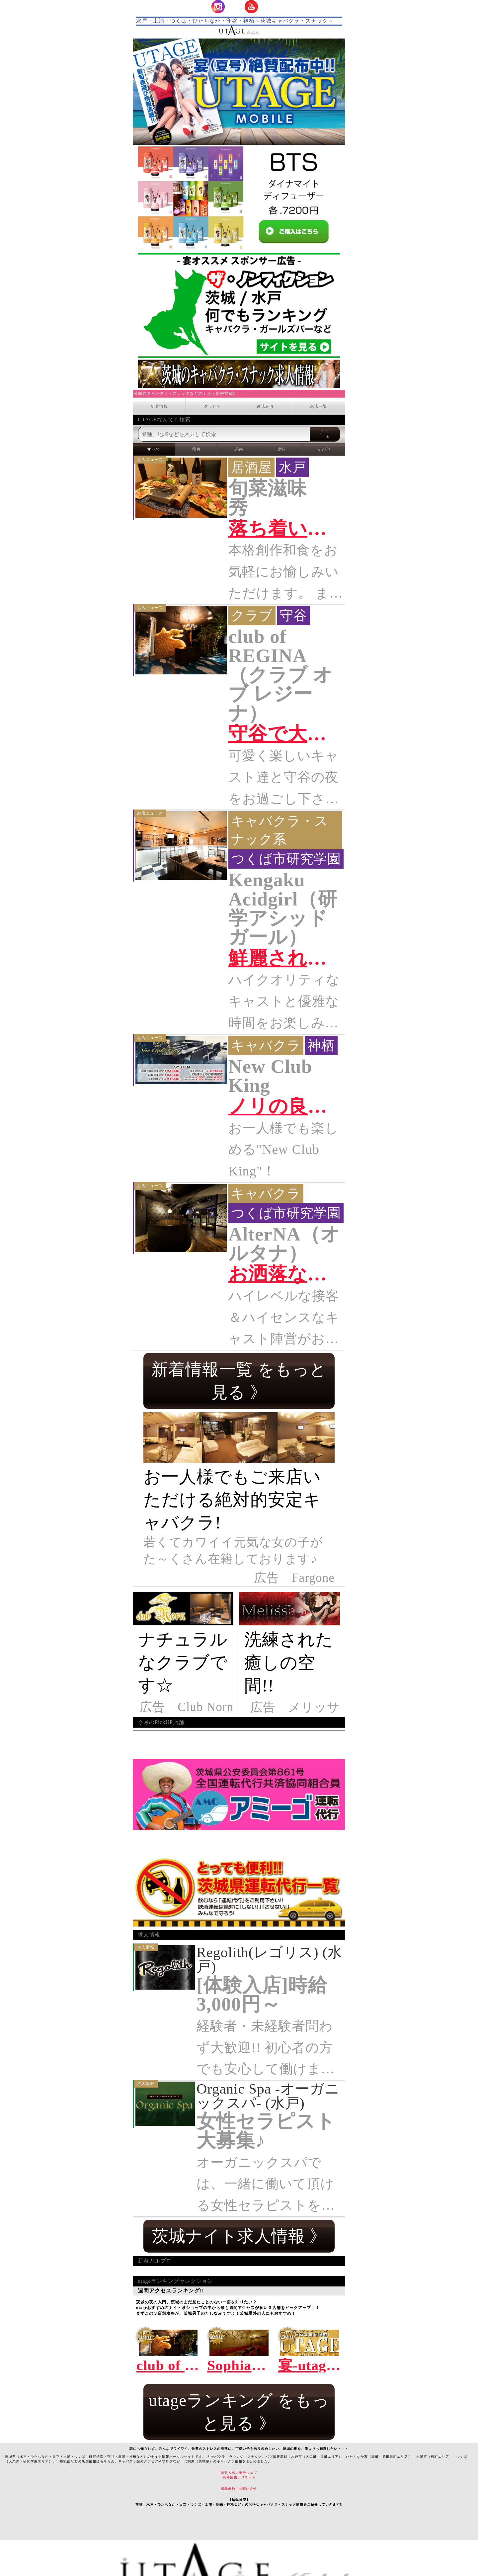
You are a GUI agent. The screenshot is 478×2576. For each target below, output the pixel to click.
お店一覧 (318, 406)
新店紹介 (265, 406)
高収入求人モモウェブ (239, 2472)
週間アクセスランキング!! (238, 2291)
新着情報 (159, 406)
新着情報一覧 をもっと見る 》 (239, 1381)
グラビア (212, 406)
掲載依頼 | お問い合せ (239, 2488)
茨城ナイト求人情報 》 (239, 2236)
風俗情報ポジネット (239, 2477)
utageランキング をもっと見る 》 (239, 2412)
